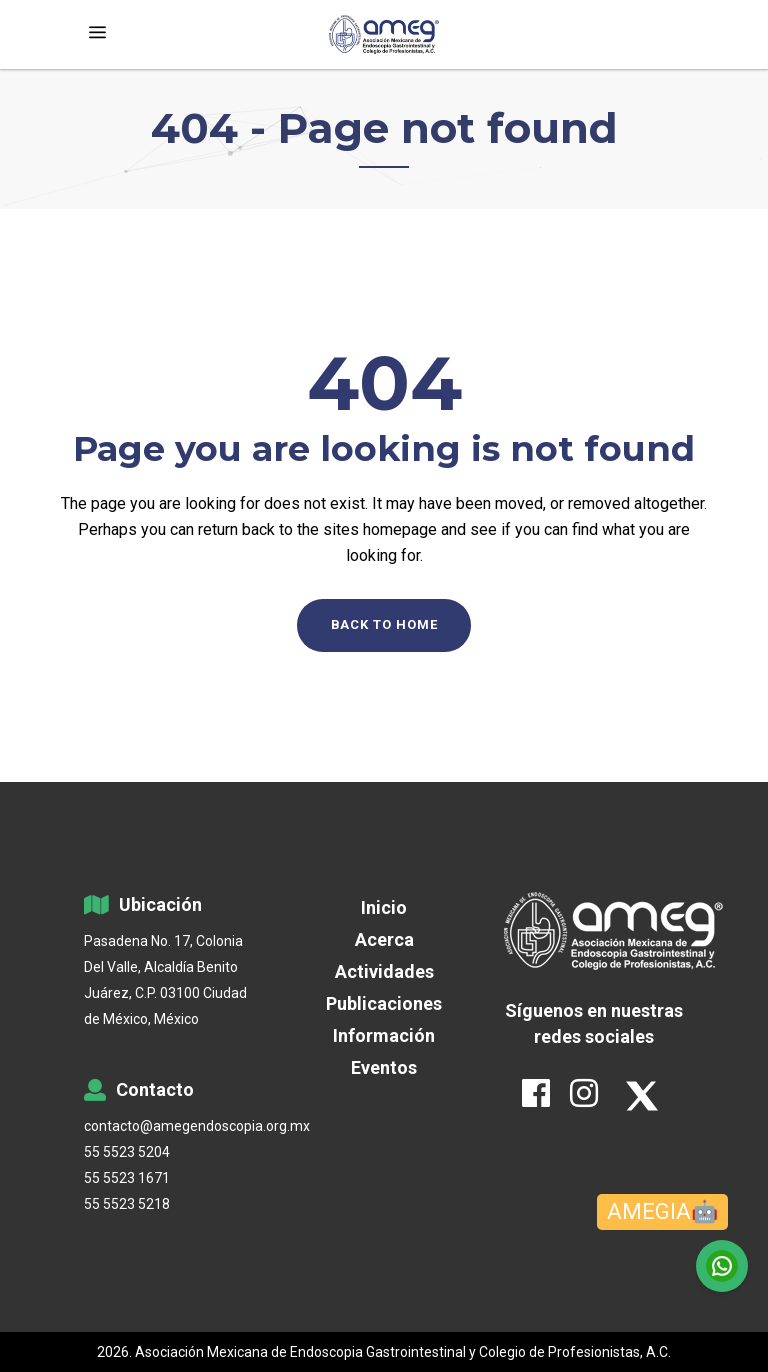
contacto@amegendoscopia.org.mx (174, 1126)
